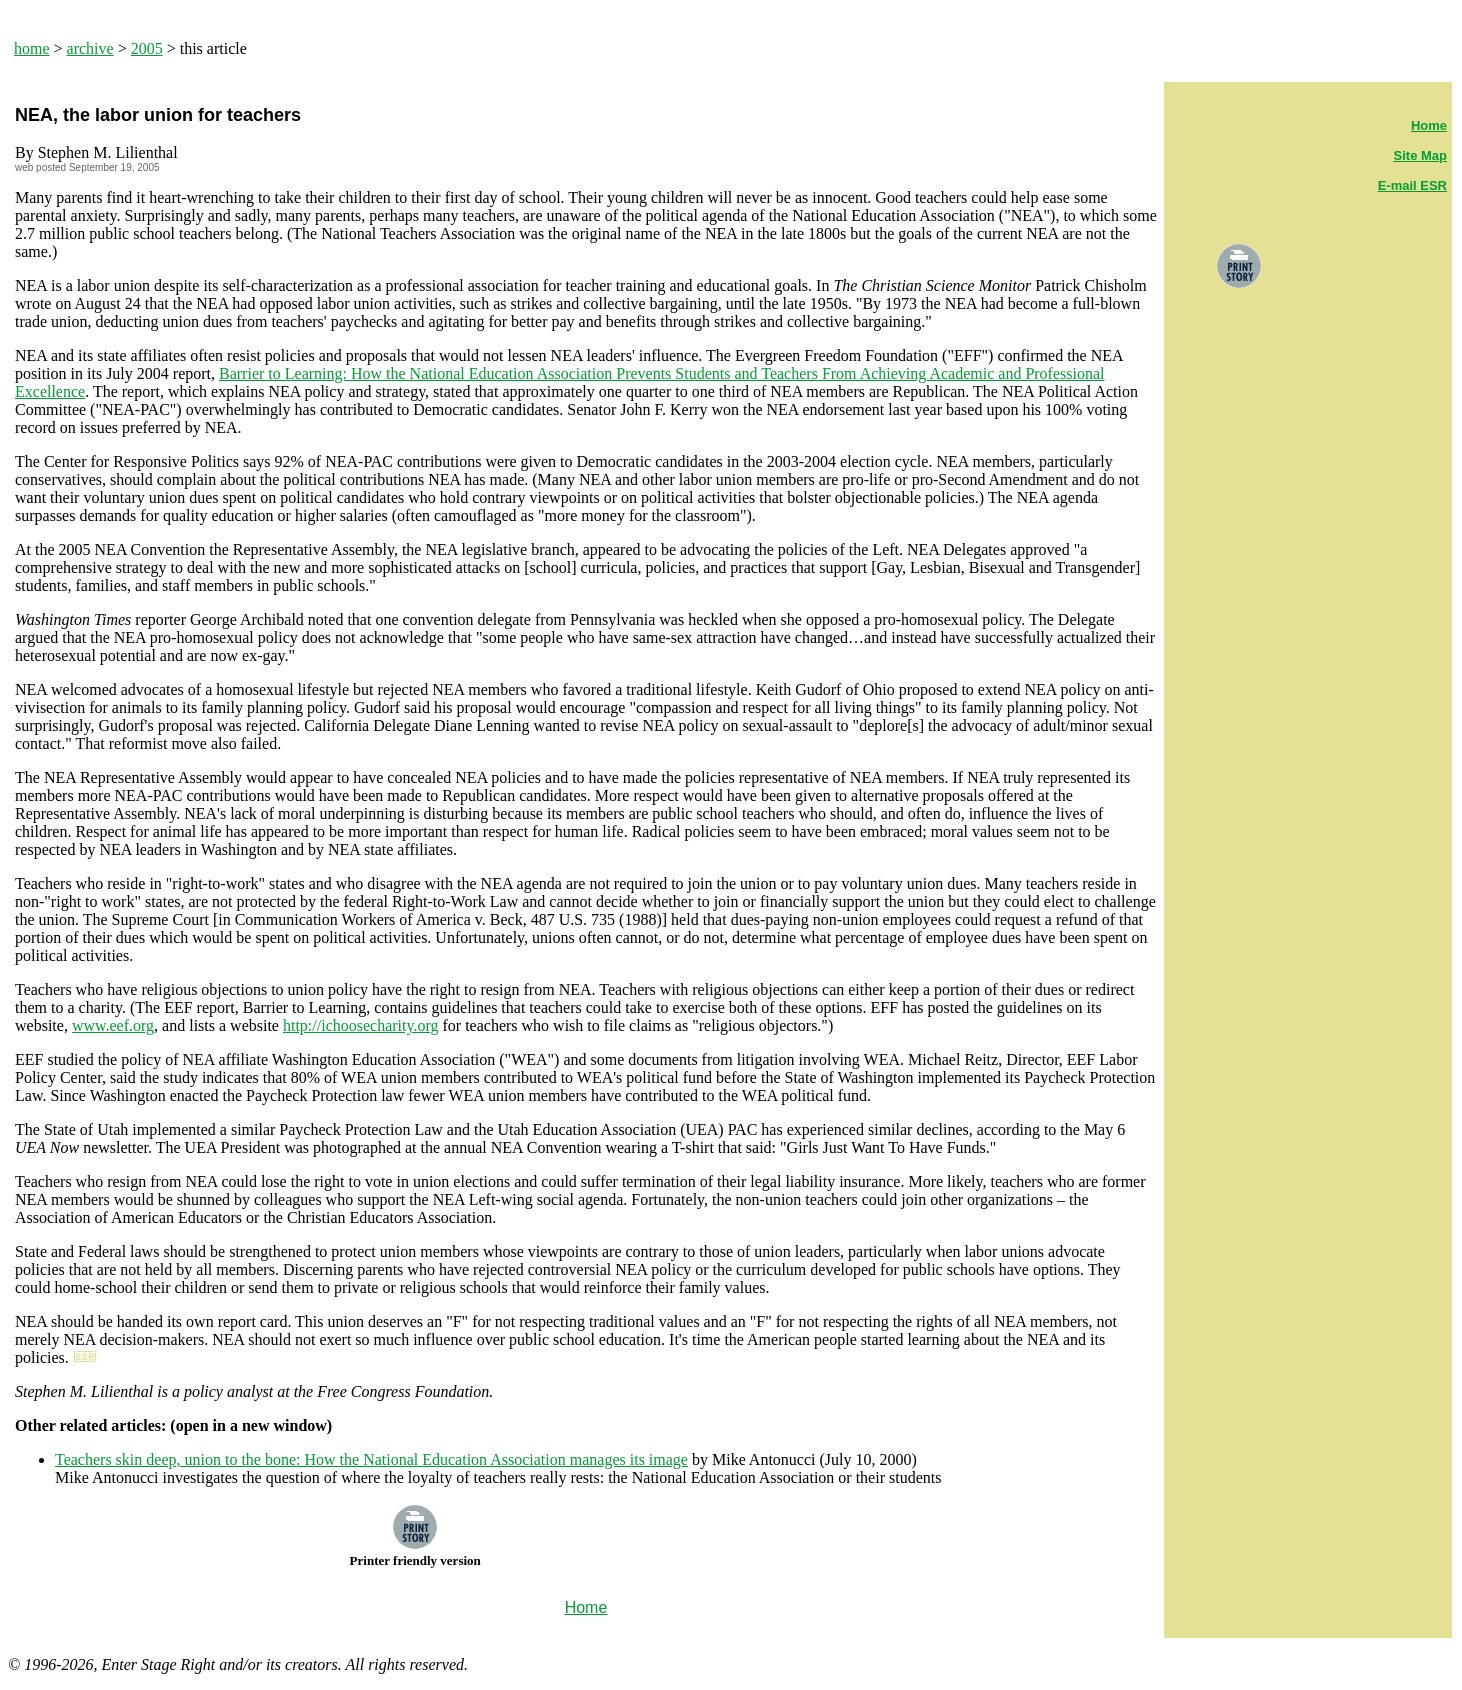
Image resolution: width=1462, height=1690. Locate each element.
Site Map (1420, 155)
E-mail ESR (1412, 185)
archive (90, 48)
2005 (147, 48)
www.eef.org (113, 1025)
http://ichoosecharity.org (361, 1025)
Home (1429, 125)
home (32, 48)
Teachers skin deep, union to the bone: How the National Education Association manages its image (371, 1459)
